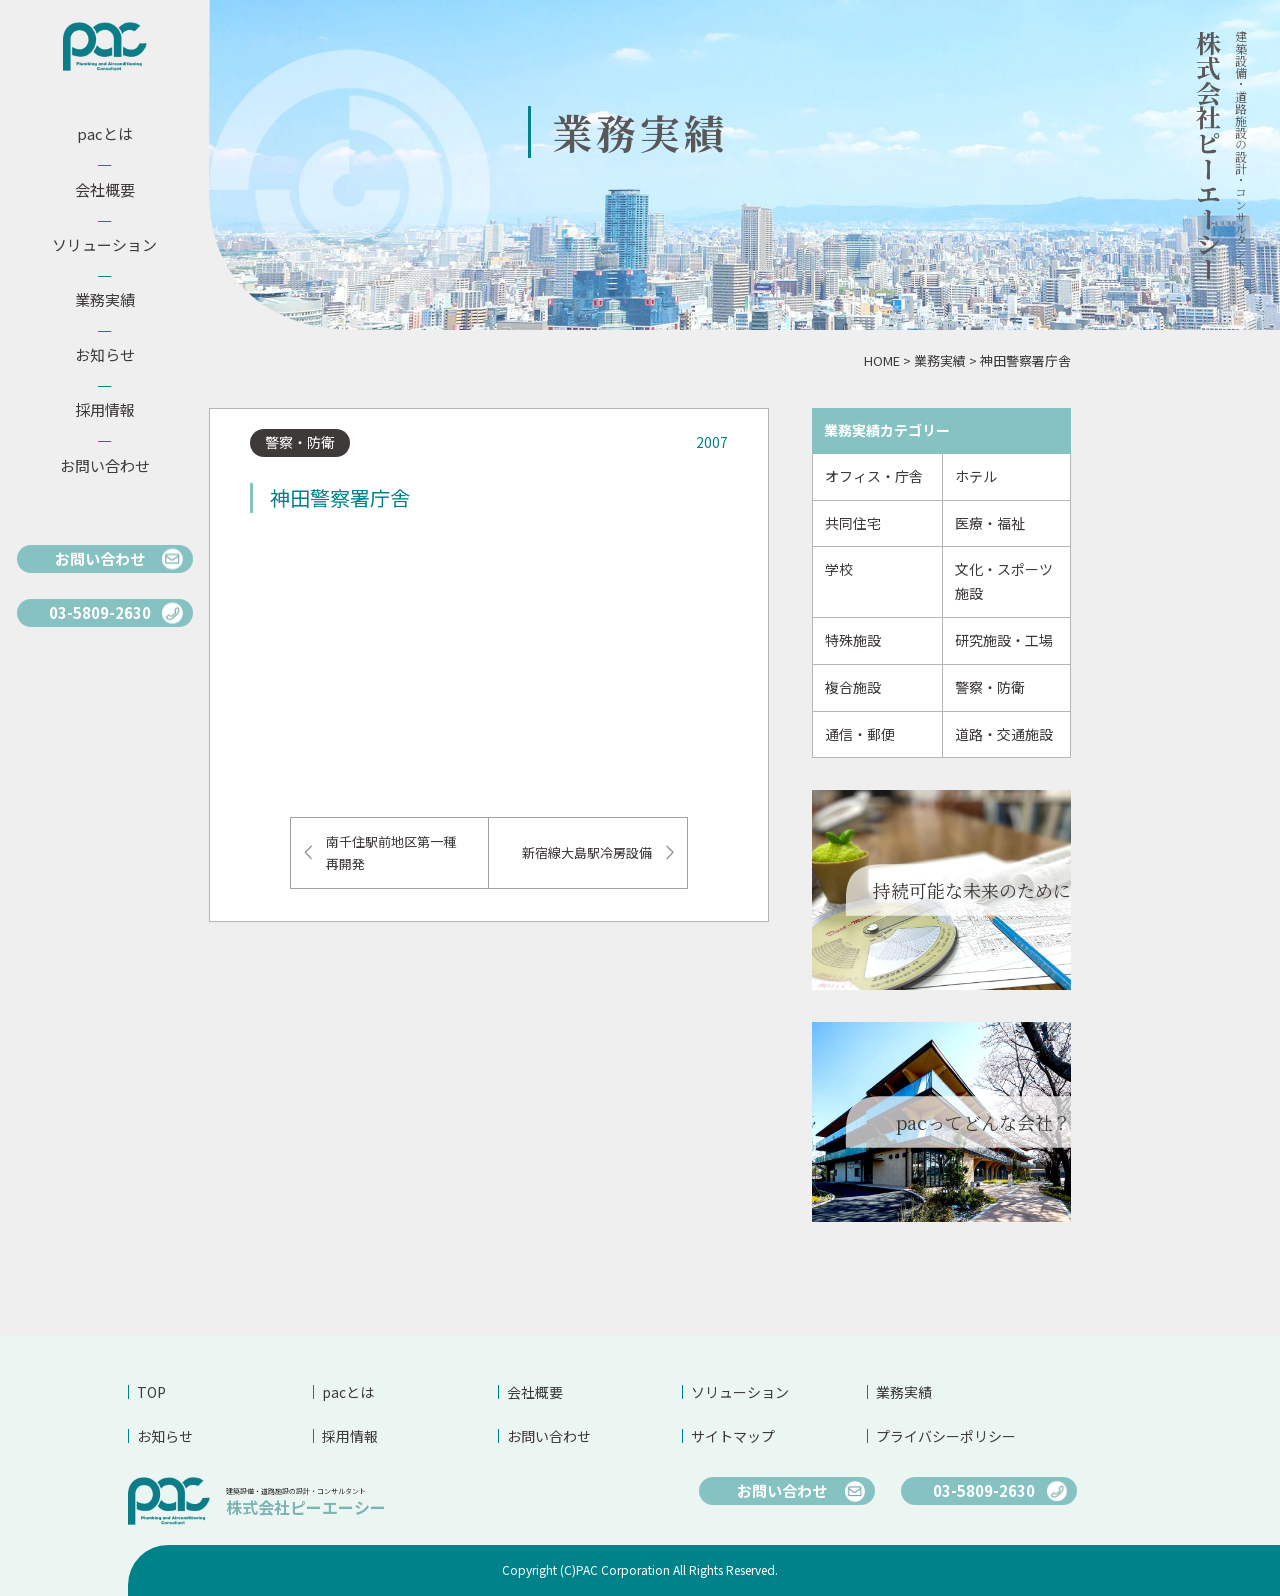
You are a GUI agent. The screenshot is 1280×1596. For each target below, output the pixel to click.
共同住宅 (853, 523)
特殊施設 (853, 640)
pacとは (348, 1392)
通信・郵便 (860, 734)
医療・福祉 (990, 523)
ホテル (976, 476)
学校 (839, 569)
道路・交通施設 (1004, 734)
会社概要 (535, 1392)
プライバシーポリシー (946, 1436)
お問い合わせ (549, 1436)
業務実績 (940, 360)
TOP (151, 1392)
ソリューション (740, 1392)
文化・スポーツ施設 (1004, 581)
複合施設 (853, 687)
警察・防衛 (990, 687)
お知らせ (165, 1436)
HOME (882, 360)
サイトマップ (733, 1436)
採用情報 (350, 1436)
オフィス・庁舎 (874, 476)
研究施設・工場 (1004, 640)
